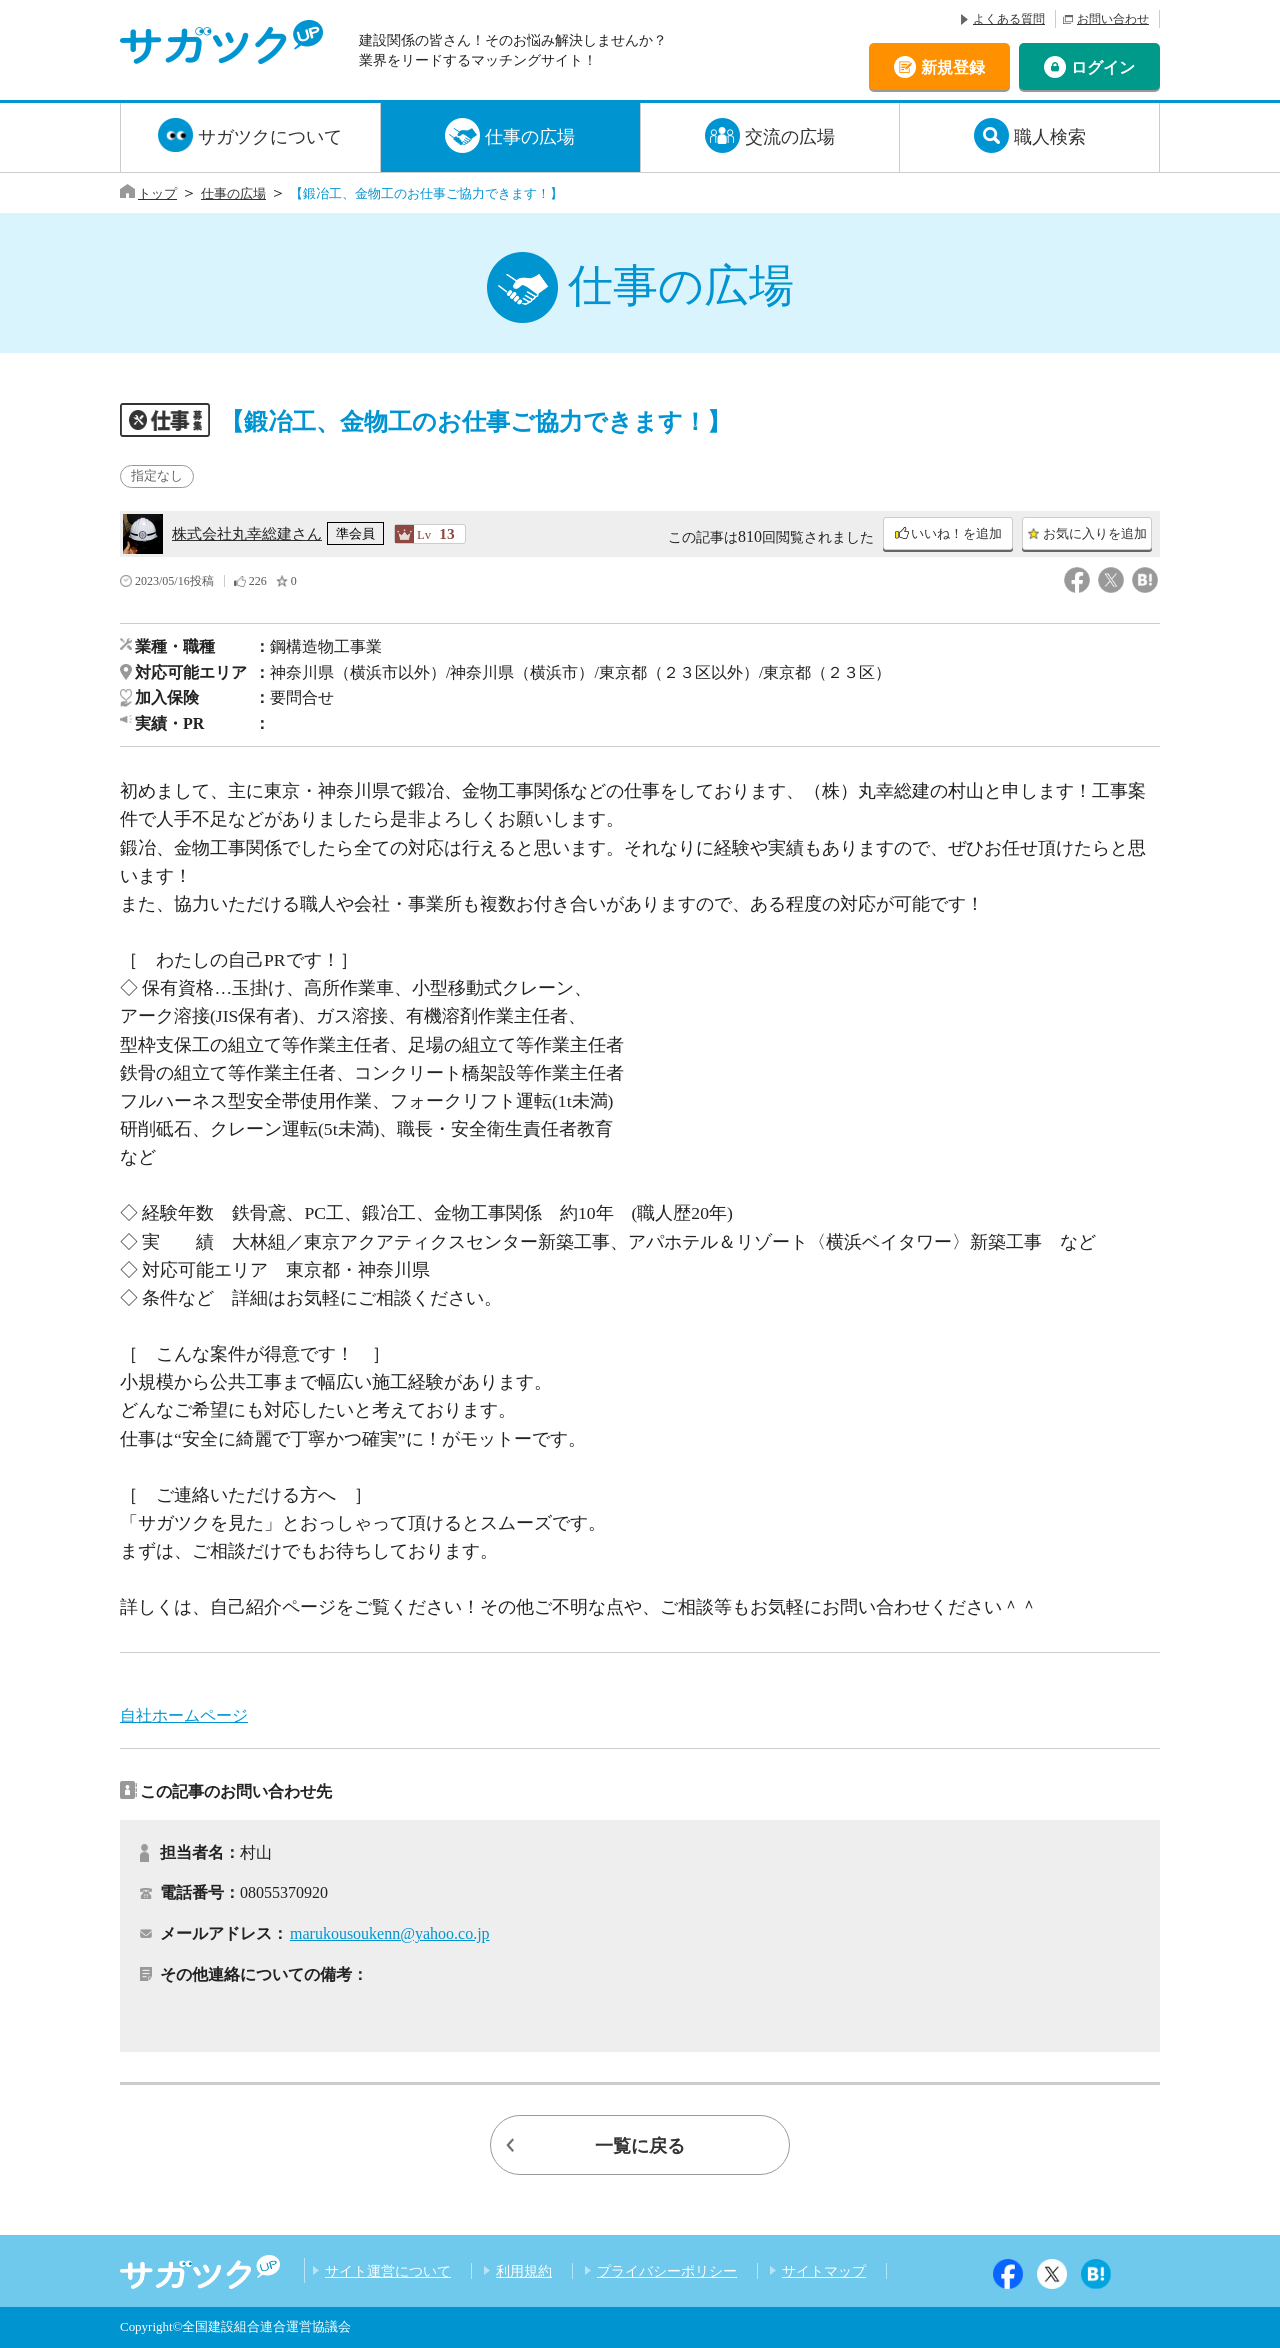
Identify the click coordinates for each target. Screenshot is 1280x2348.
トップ (157, 193)
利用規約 (524, 2271)
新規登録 (953, 66)
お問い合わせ (1113, 19)
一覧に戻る (640, 2146)
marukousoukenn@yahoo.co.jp (390, 1933)
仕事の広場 (530, 137)
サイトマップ (824, 2271)
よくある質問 (1009, 19)
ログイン (1103, 66)
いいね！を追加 (956, 534)
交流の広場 (790, 137)
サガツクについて (270, 137)
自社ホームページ (184, 1715)
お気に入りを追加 (1095, 534)
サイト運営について (388, 2271)
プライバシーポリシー (667, 2271)
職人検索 (1050, 137)
